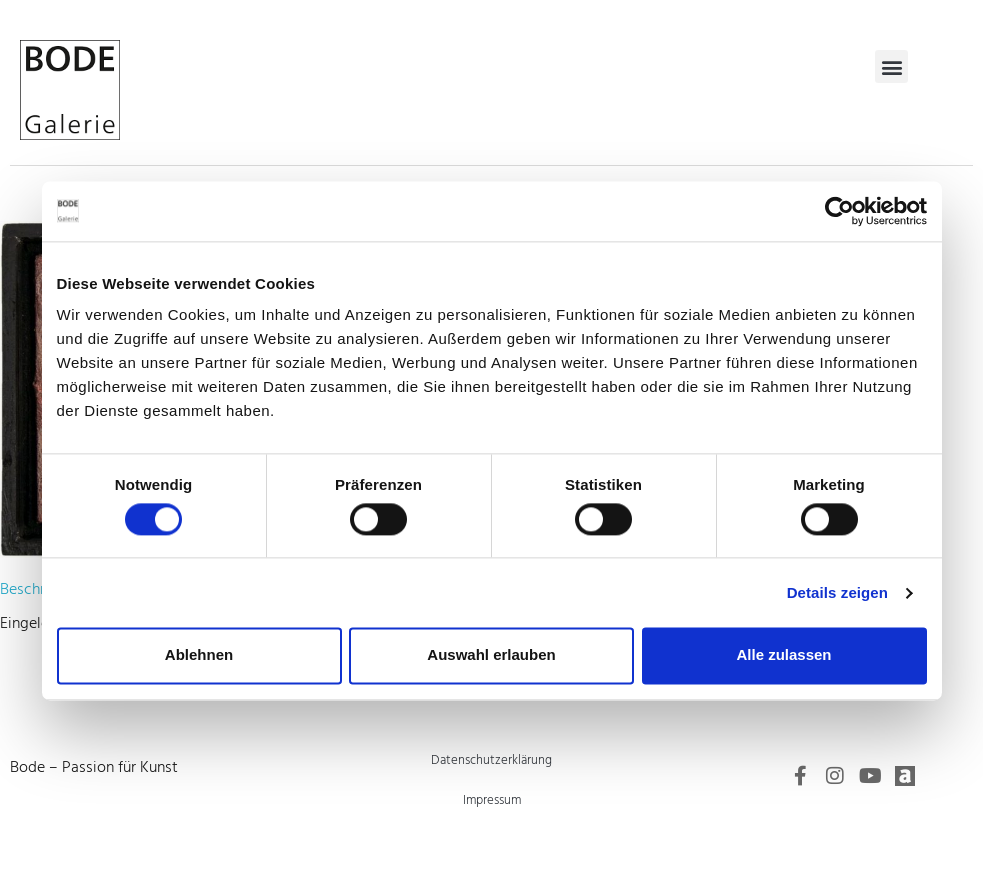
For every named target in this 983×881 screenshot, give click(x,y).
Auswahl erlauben (491, 655)
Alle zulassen (783, 655)
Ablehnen (199, 655)
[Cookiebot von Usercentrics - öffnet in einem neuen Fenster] (839, 211)
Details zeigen (837, 592)
